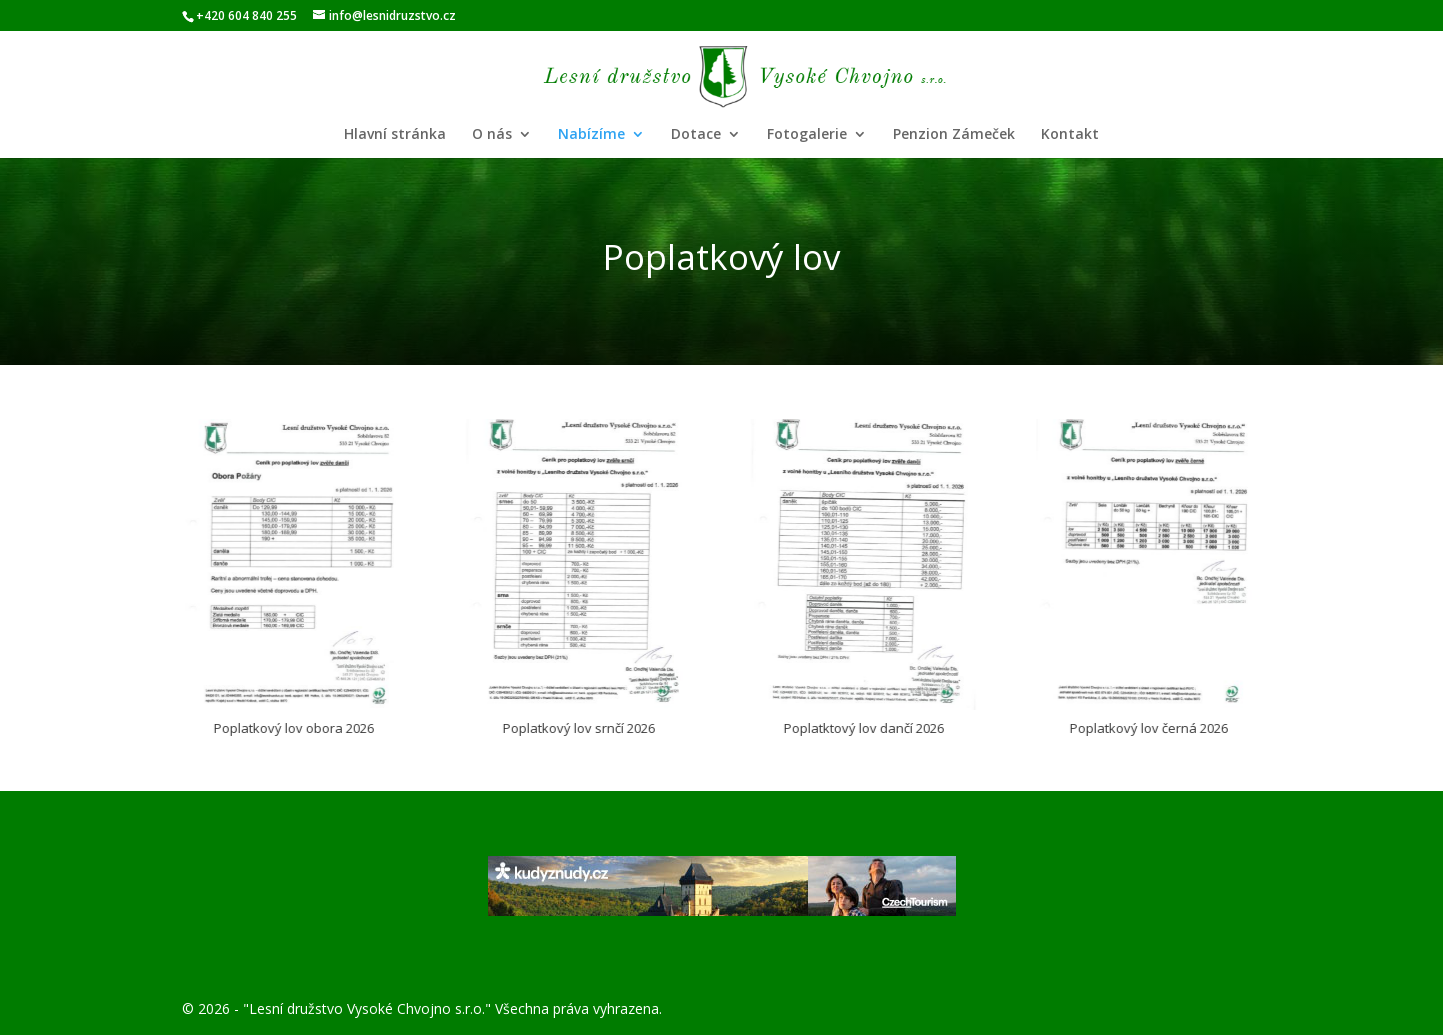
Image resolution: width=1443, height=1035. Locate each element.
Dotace (696, 135)
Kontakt (1070, 135)
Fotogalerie (807, 135)
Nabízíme (591, 135)
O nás (492, 135)
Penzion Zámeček (954, 135)
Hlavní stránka (395, 135)
